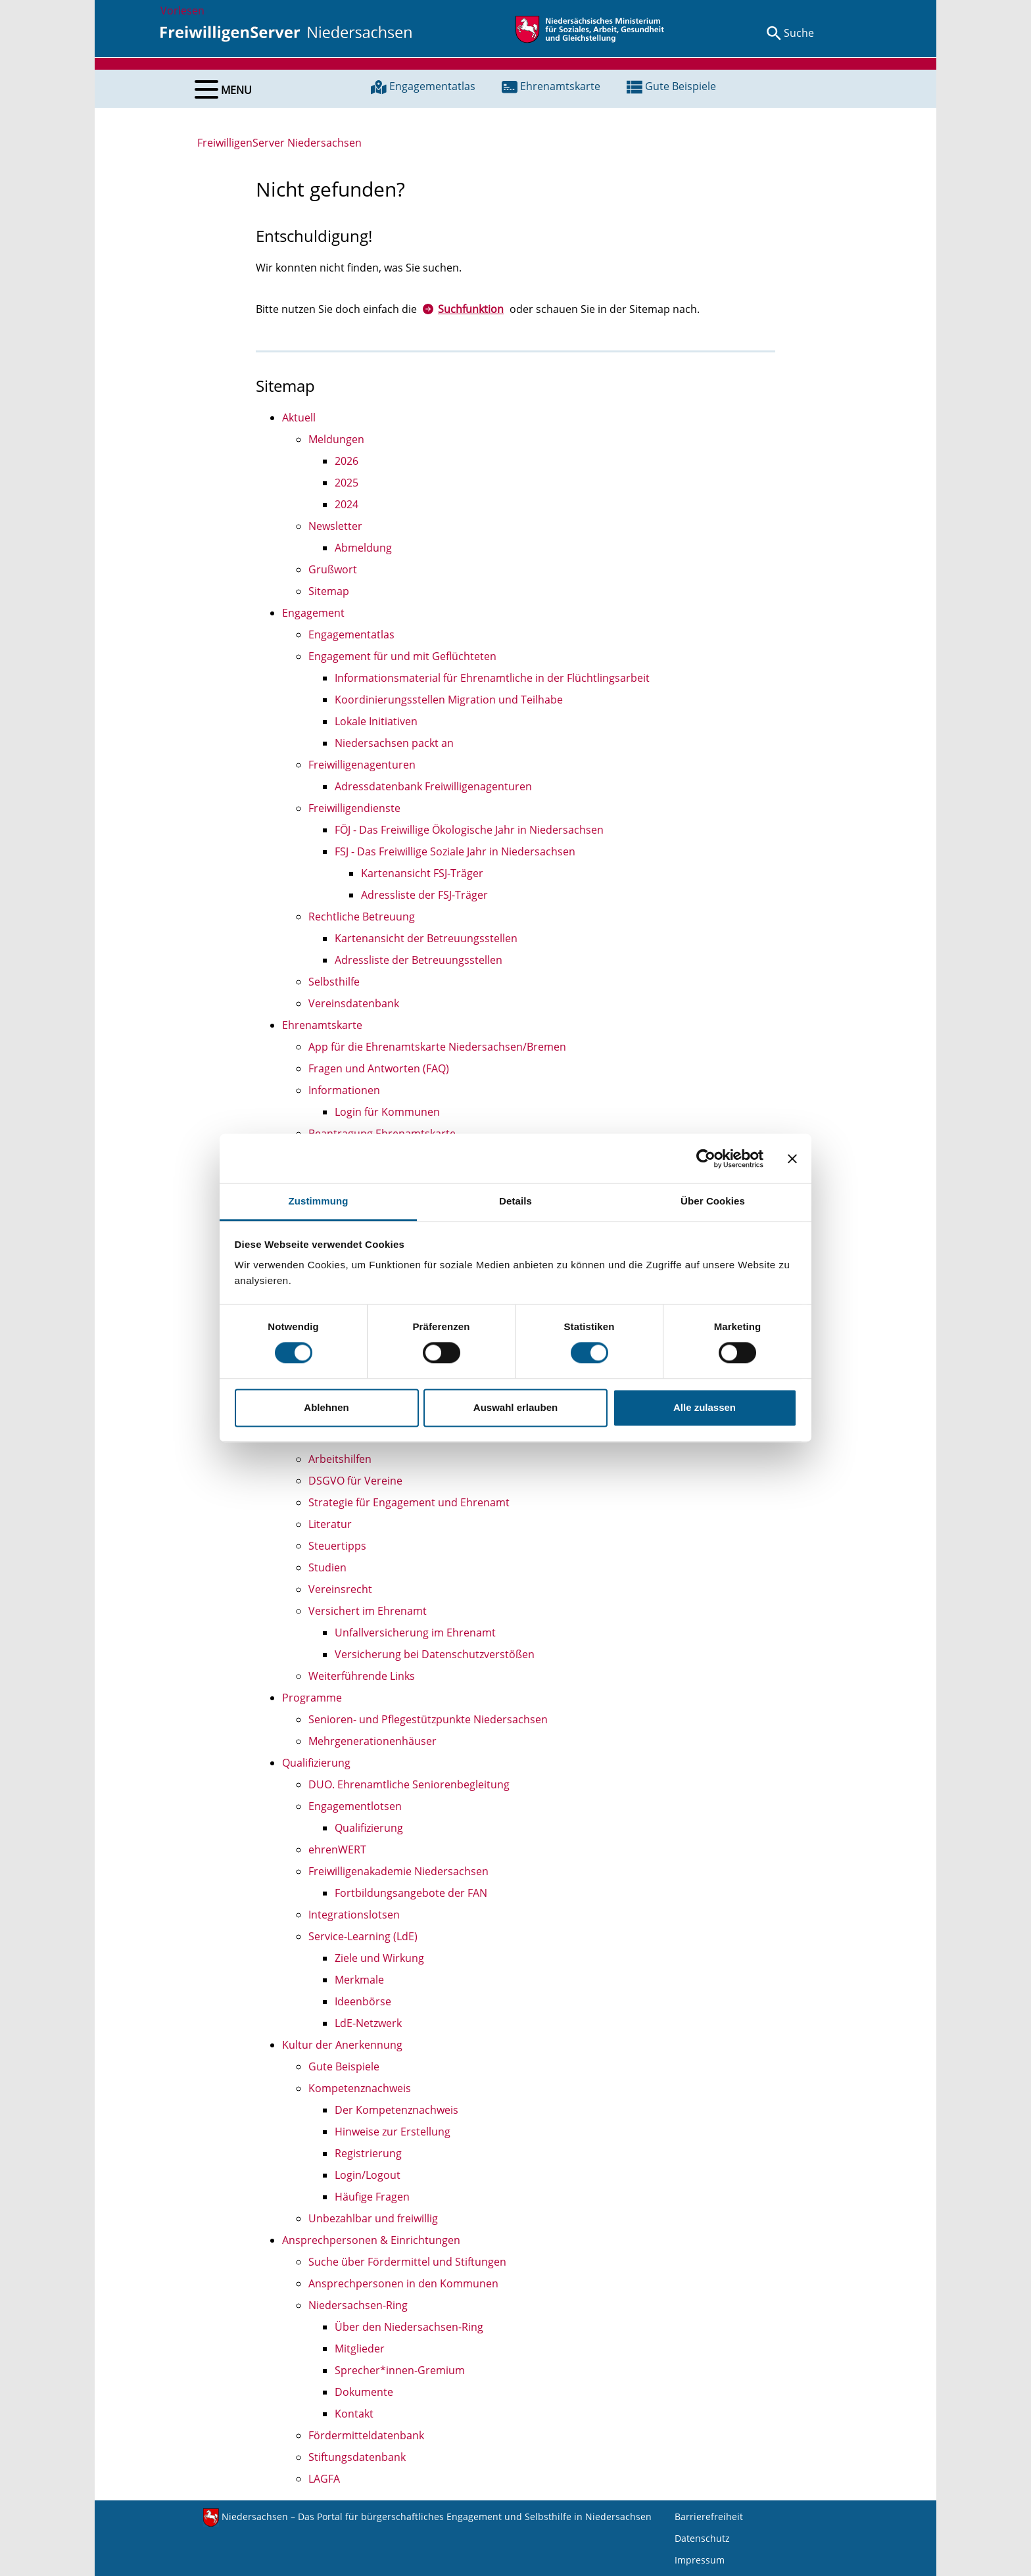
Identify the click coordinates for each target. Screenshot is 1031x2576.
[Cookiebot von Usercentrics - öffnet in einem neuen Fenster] (705, 1158)
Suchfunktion (471, 309)
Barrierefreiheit (709, 2516)
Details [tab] (515, 1200)
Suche (799, 33)
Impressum (700, 2560)
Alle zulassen (704, 1407)
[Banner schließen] (792, 1158)
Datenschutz (702, 2538)
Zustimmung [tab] (318, 1200)
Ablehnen (326, 1407)
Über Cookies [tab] (713, 1200)
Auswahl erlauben (515, 1407)
